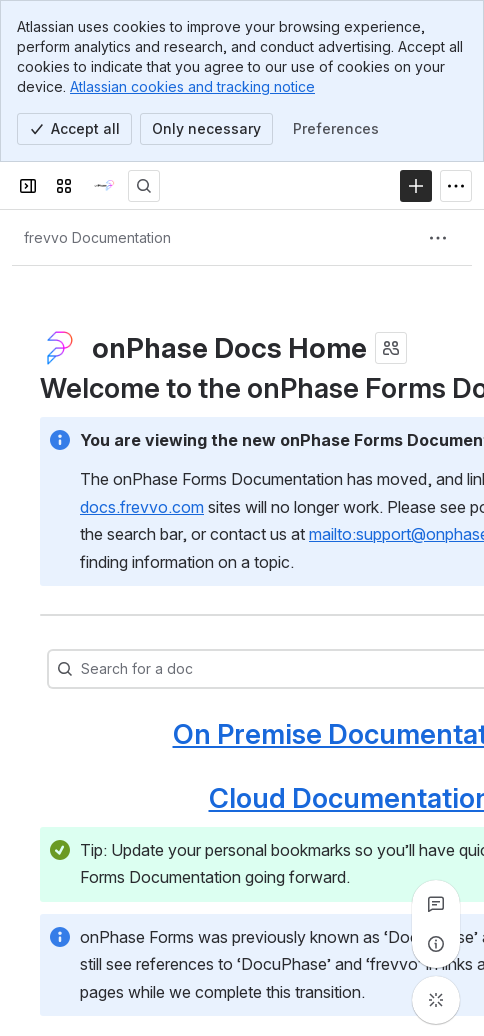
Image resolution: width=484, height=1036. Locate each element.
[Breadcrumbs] (97, 238)
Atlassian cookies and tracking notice (192, 86)
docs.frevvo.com (142, 507)
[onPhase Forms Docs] (104, 186)
